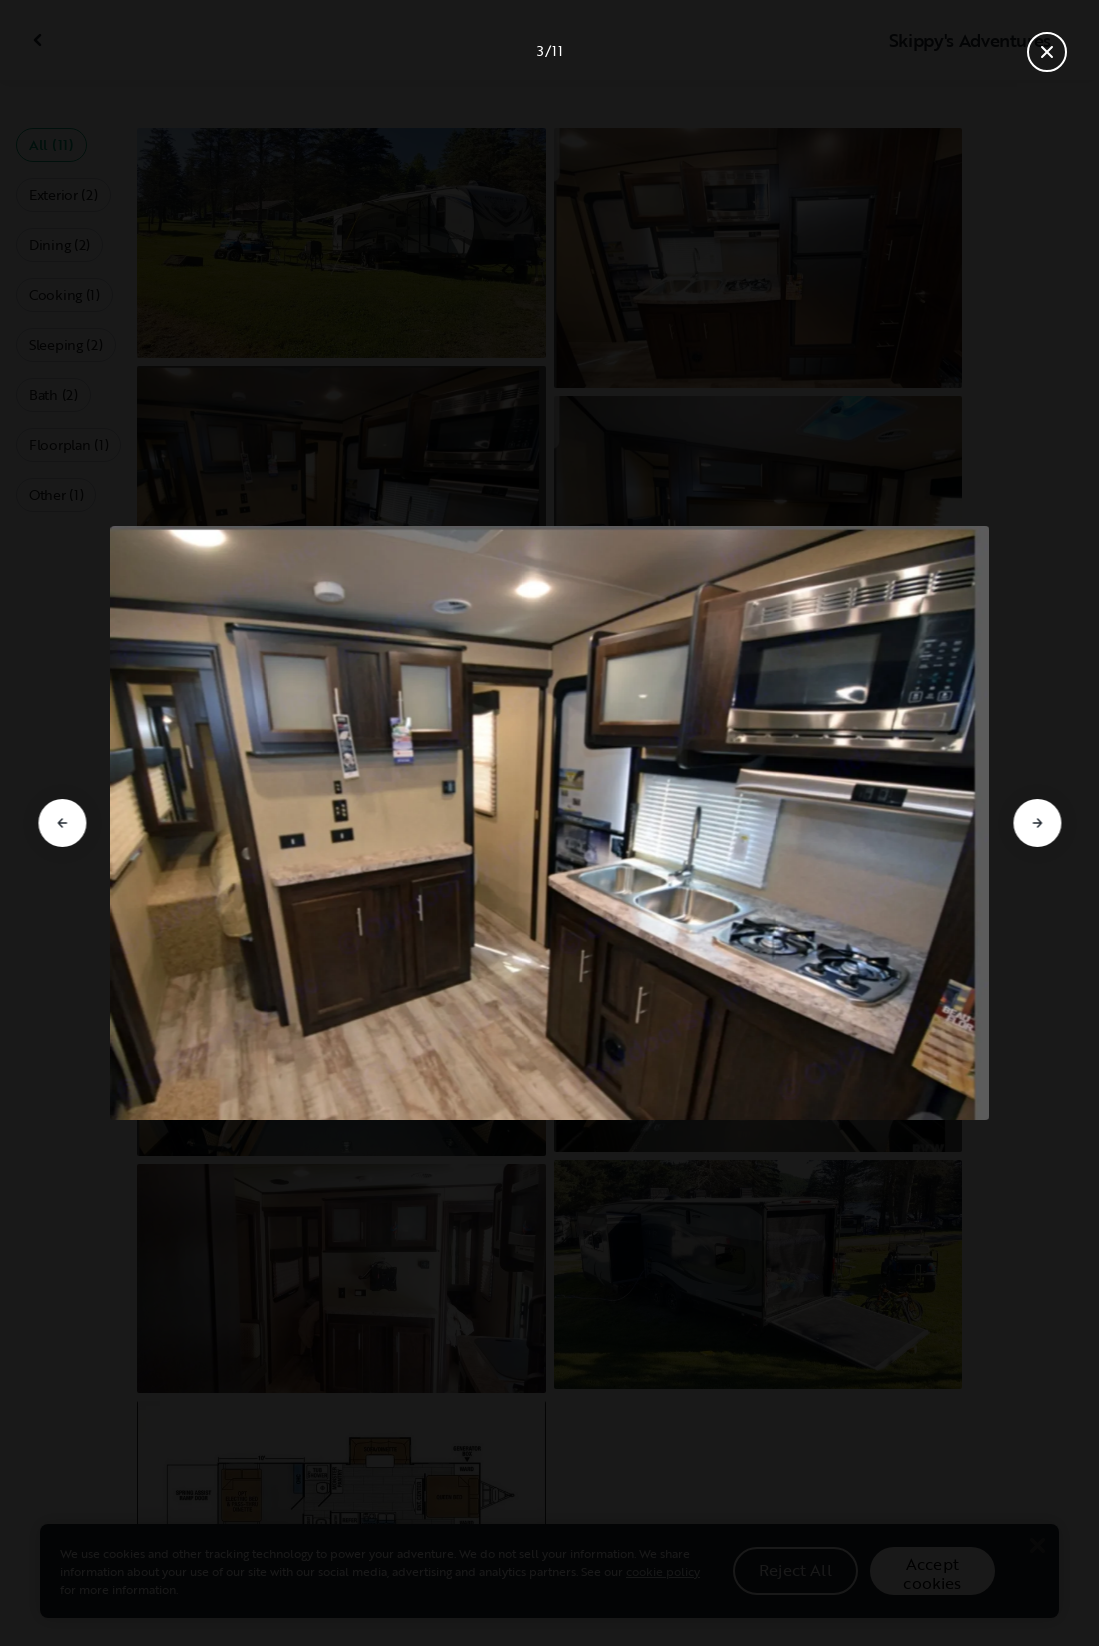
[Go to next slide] (1037, 823)
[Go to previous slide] (62, 823)
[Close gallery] (1047, 52)
